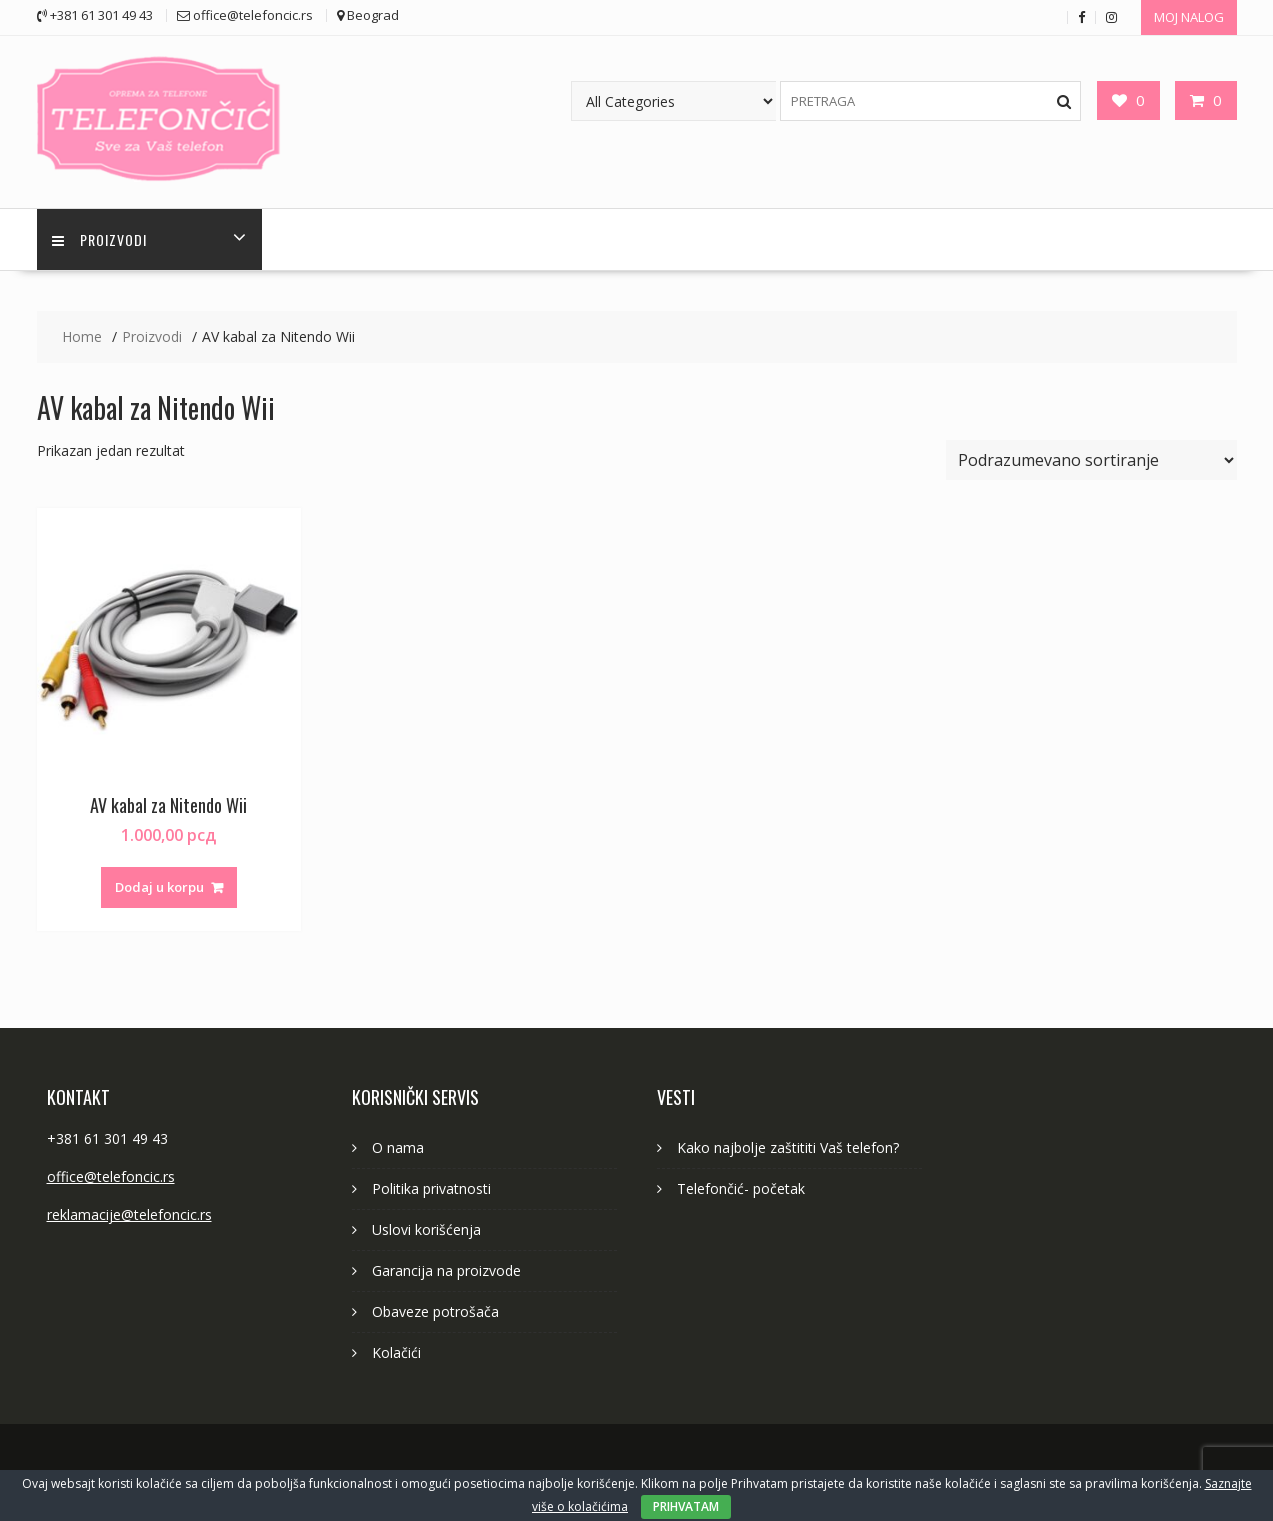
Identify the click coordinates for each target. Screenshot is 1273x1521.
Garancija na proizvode (446, 1270)
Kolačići (396, 1352)
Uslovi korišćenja (426, 1229)
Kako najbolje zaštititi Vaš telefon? (788, 1147)
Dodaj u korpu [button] (159, 887)
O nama (398, 1147)
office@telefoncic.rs (111, 1176)
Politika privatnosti (431, 1188)
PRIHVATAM (686, 1506)
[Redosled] (1091, 460)
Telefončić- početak (741, 1188)
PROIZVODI (99, 239)
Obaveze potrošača (435, 1311)
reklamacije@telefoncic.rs (129, 1214)
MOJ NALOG (1189, 17)
